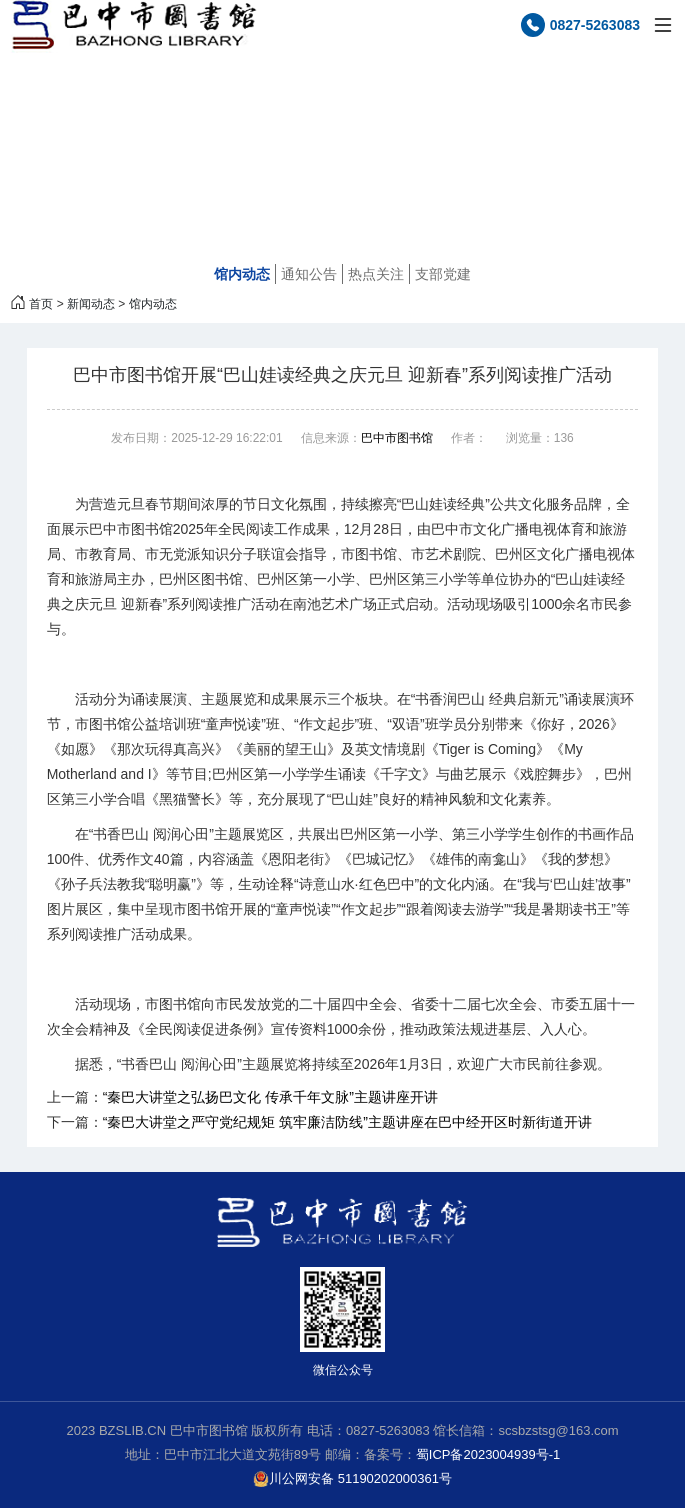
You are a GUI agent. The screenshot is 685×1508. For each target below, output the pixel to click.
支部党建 (443, 274)
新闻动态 (91, 304)
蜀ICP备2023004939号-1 (488, 1454)
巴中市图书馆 (397, 438)
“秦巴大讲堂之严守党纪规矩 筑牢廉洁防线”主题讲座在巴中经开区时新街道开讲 (347, 1122)
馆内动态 (242, 274)
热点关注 (376, 274)
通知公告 (309, 274)
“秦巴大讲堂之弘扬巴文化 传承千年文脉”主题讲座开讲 (270, 1097)
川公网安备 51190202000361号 (352, 1479)
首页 (41, 304)
